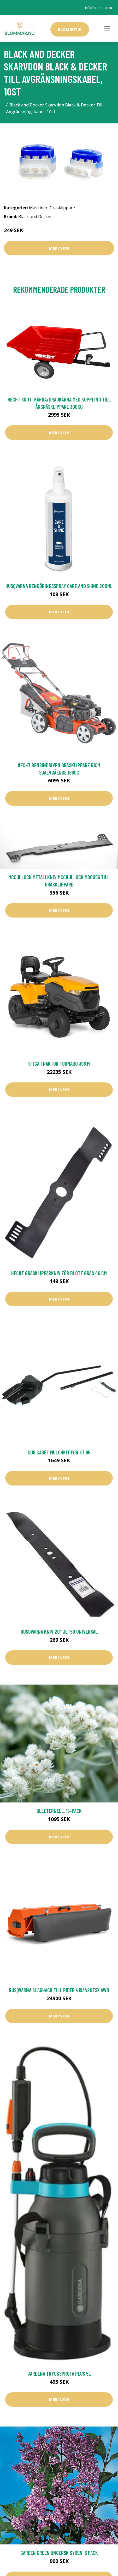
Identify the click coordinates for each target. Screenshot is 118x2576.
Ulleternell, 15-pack (59, 1810)
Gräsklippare (62, 208)
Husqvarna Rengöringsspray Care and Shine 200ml (59, 586)
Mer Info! (59, 248)
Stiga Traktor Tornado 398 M (59, 1063)
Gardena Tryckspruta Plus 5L (59, 2373)
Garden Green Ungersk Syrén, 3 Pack (59, 2552)
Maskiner (38, 208)
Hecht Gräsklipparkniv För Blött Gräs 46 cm (59, 1273)
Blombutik (69, 29)
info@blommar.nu (98, 7)
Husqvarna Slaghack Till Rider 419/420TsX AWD (59, 1990)
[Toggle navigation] (107, 29)
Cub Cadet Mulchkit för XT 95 (59, 1452)
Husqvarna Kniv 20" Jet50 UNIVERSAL (59, 1631)
